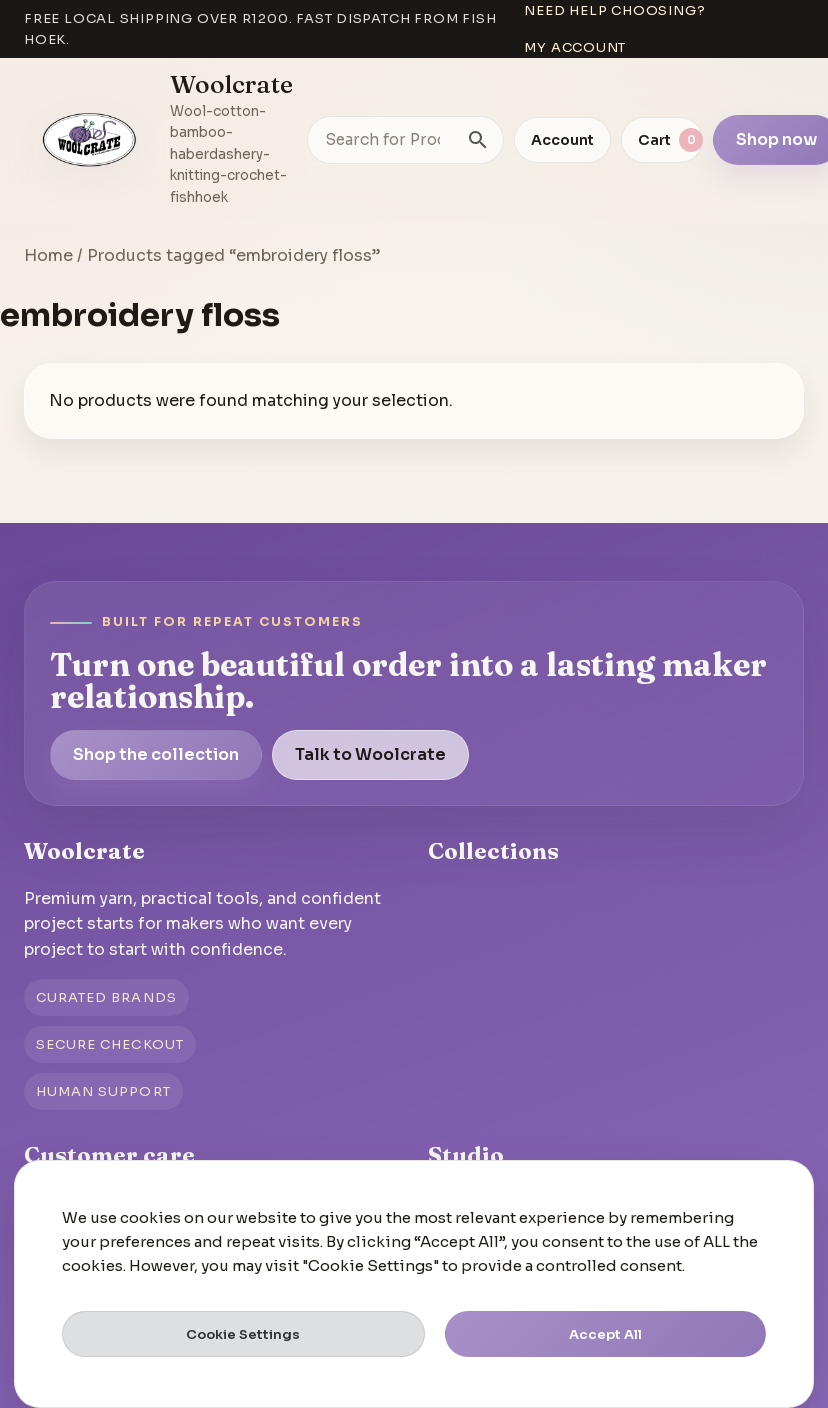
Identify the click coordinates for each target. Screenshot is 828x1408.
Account (562, 140)
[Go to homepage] (90, 140)
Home (48, 255)
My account (575, 47)
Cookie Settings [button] (243, 1334)
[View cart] (662, 140)
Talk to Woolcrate (370, 754)
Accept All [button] (605, 1334)
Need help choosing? (614, 10)
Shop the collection (156, 754)
